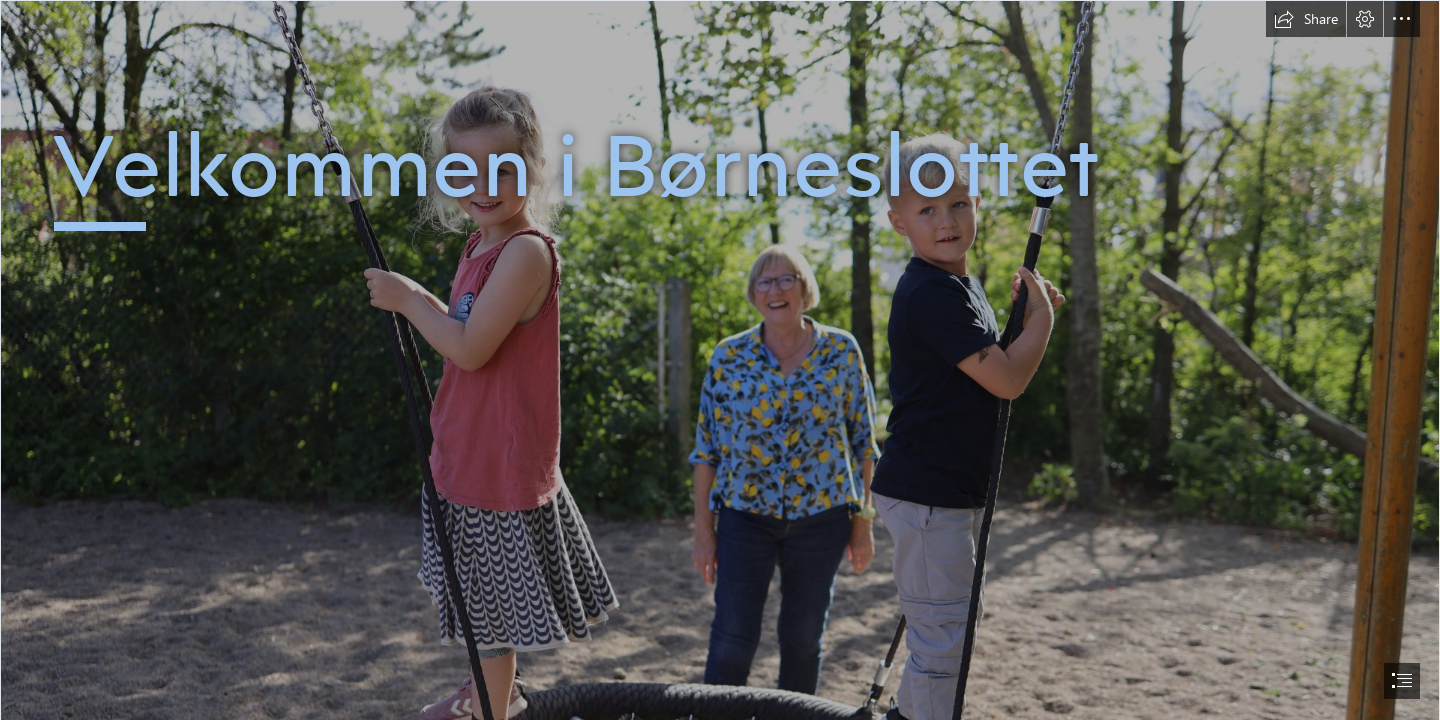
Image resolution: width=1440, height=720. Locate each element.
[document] (720, 360)
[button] (1306, 19)
